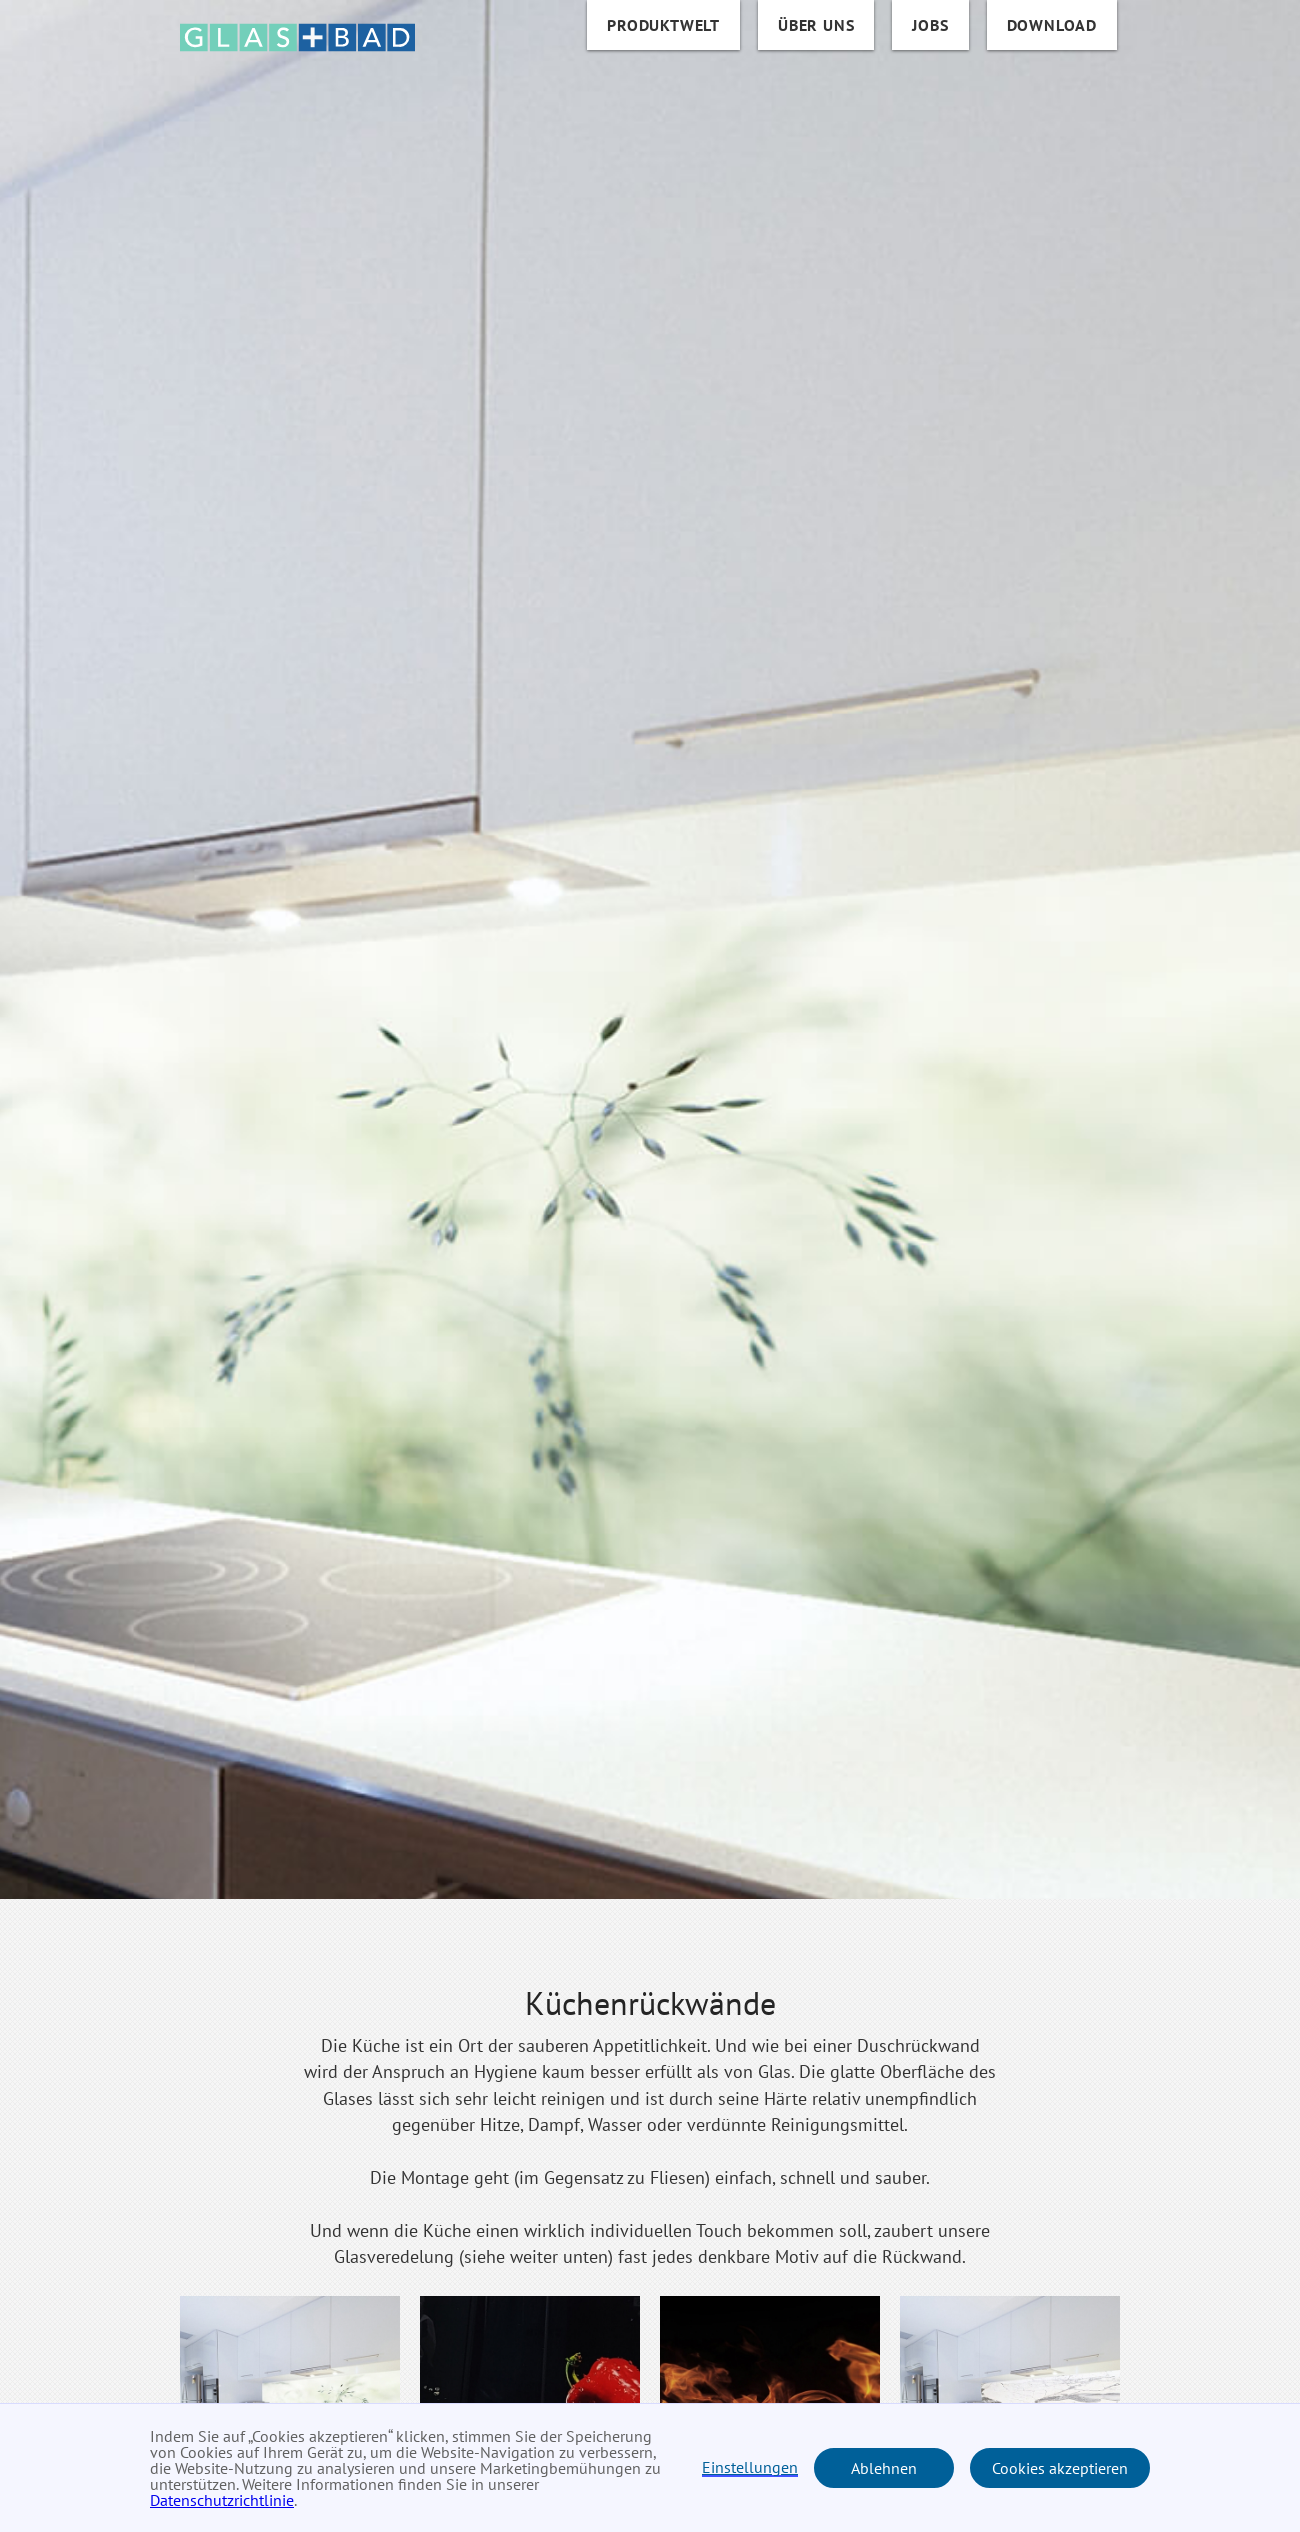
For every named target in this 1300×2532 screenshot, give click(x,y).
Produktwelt (663, 25)
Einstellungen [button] (750, 2468)
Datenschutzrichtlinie (222, 2500)
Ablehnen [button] (884, 2468)
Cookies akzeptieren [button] (1060, 2468)
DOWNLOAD (1052, 25)
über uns (816, 25)
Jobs (930, 25)
